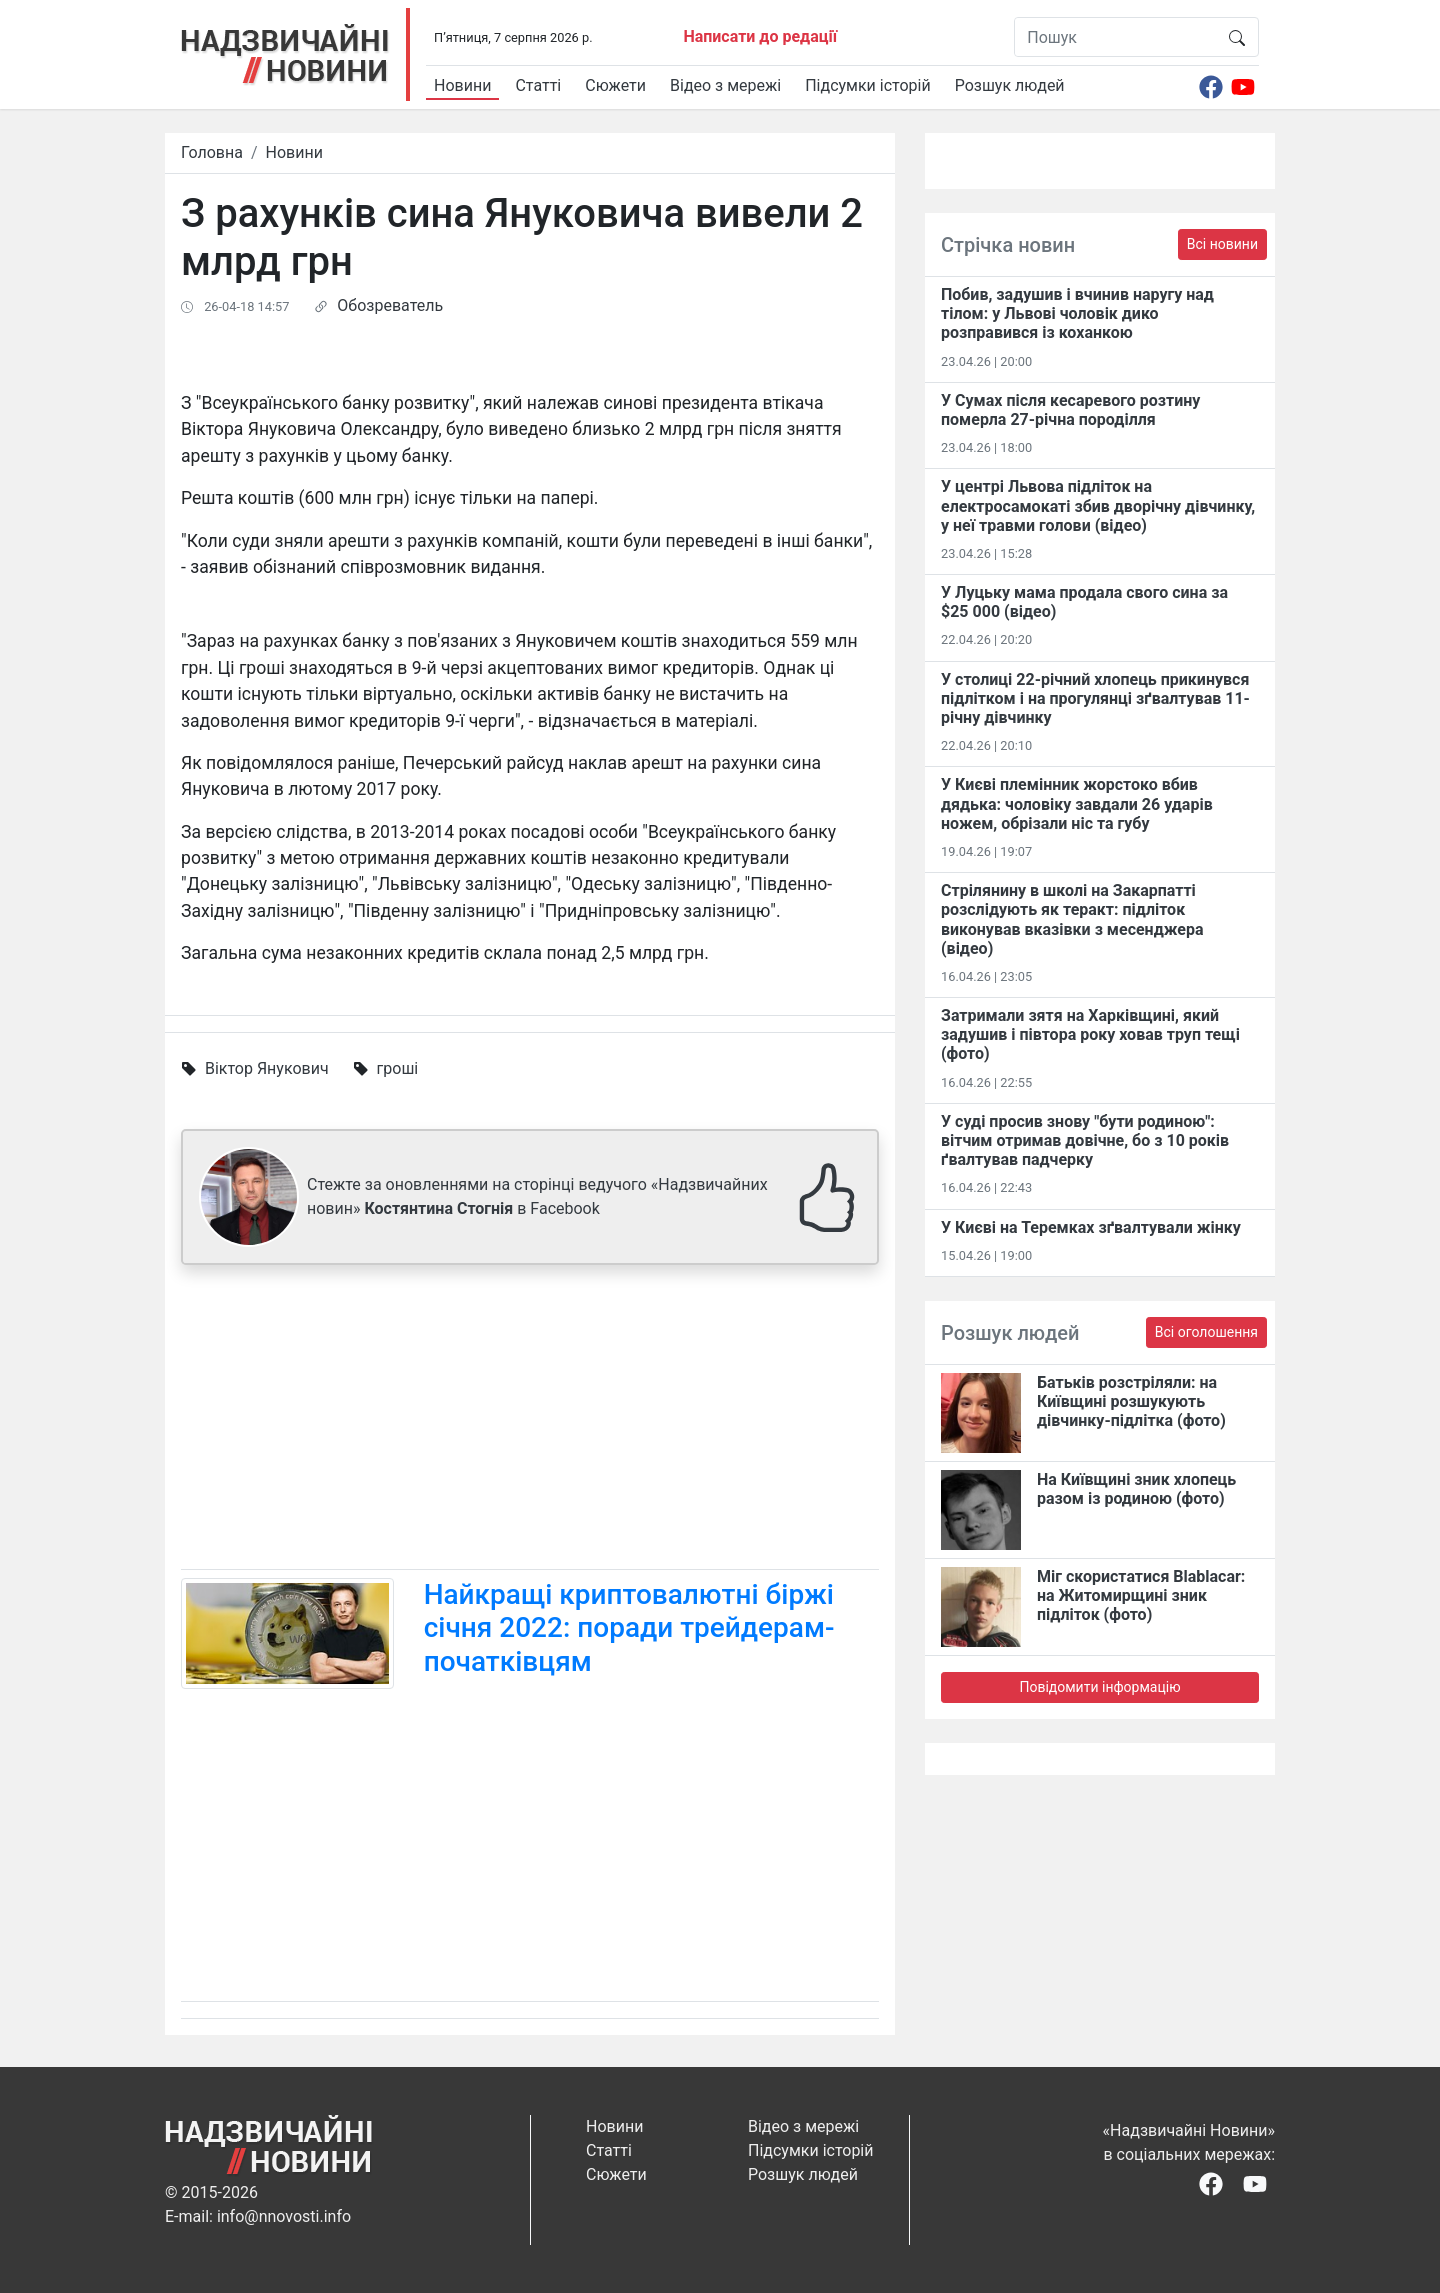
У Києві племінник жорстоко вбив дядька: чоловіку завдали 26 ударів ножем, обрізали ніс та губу (1077, 803)
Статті (538, 85)
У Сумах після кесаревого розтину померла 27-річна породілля (1070, 410)
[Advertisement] (530, 1421)
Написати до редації (760, 36)
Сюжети (615, 85)
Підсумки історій (868, 85)
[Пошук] (1115, 37)
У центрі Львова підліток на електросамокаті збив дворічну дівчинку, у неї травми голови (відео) (1098, 505)
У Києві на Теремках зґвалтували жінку (1091, 1227)
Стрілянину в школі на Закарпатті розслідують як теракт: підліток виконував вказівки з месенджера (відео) (1072, 919)
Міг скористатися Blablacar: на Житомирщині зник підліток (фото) (1141, 1595)
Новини (462, 85)
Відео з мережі (725, 85)
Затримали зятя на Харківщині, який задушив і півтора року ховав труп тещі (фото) (1090, 1034)
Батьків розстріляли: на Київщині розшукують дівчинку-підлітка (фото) (1131, 1401)
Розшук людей (1010, 85)
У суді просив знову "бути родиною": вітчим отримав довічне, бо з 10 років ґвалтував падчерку (1085, 1140)
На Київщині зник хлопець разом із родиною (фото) (1136, 1489)
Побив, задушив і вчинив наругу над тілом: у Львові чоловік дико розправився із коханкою (1077, 313)
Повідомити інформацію (1099, 1687)
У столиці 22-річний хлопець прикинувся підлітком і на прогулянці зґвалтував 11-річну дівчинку (1095, 698)
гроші (398, 1068)
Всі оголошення (1206, 1332)
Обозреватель (390, 305)
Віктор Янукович (267, 1068)
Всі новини (1222, 244)
